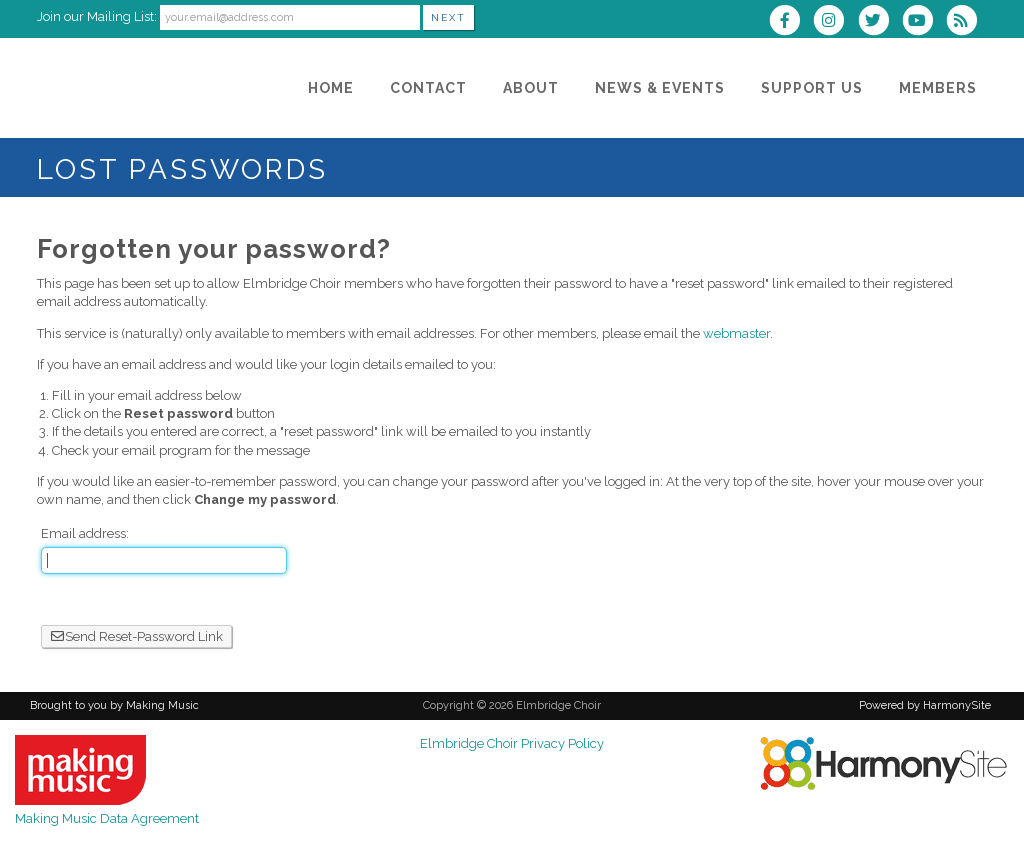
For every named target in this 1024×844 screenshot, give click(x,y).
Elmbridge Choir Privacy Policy (512, 743)
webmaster (736, 333)
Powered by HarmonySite (925, 705)
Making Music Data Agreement (107, 818)
